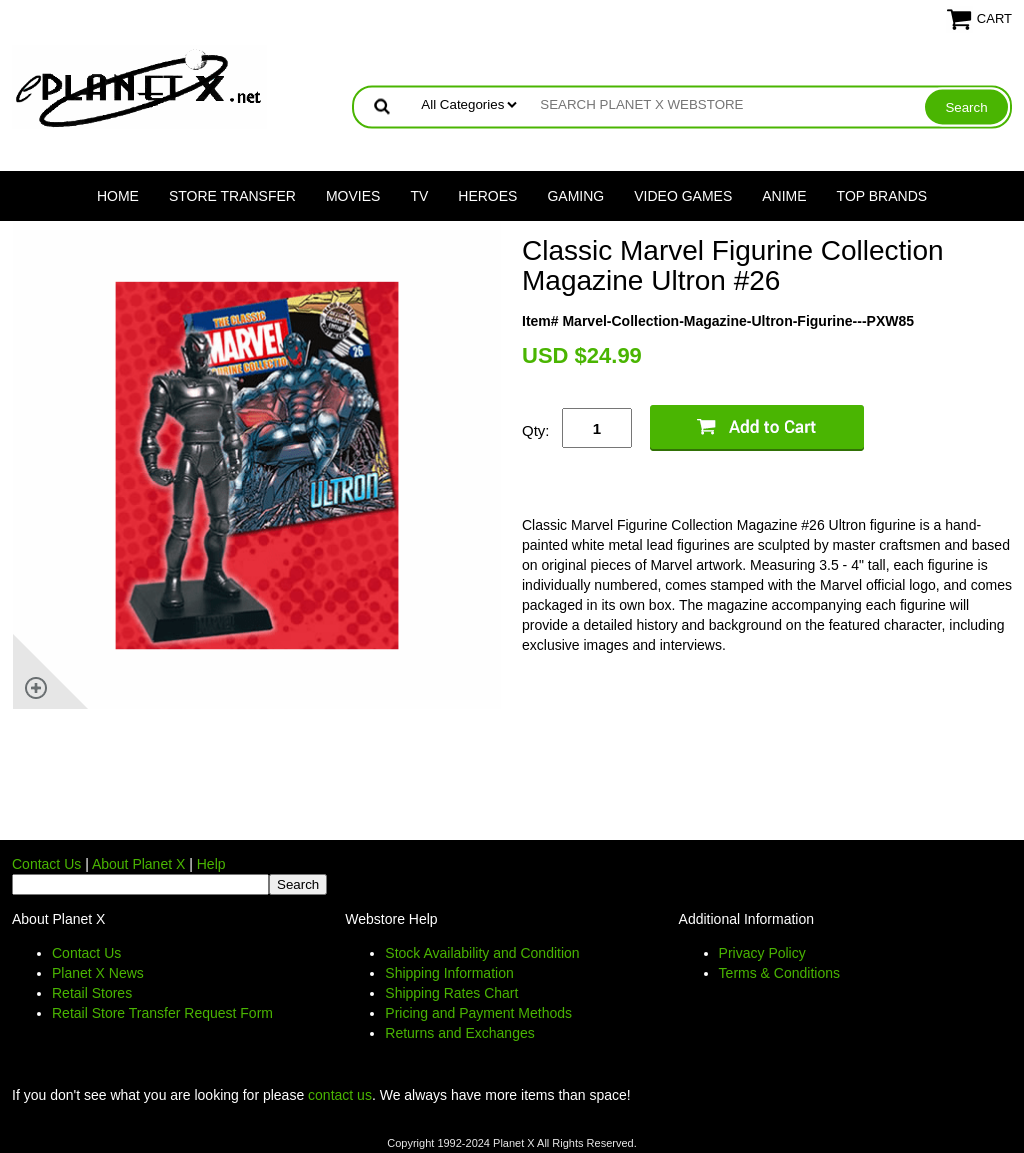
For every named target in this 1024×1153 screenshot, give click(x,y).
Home (118, 196)
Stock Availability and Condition (482, 953)
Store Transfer (232, 196)
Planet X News (98, 973)
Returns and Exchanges (459, 1033)
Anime (784, 196)
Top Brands (882, 196)
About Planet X (138, 864)
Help (211, 864)
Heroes (487, 196)
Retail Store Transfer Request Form (162, 1013)
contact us (340, 1095)
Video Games (683, 196)
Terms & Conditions (779, 973)
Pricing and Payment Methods (478, 1013)
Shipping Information (449, 973)
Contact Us (46, 864)
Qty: (536, 430)
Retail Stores (92, 993)
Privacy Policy (762, 953)
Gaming (575, 196)
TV (419, 196)
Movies (353, 196)
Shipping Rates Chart (451, 993)
